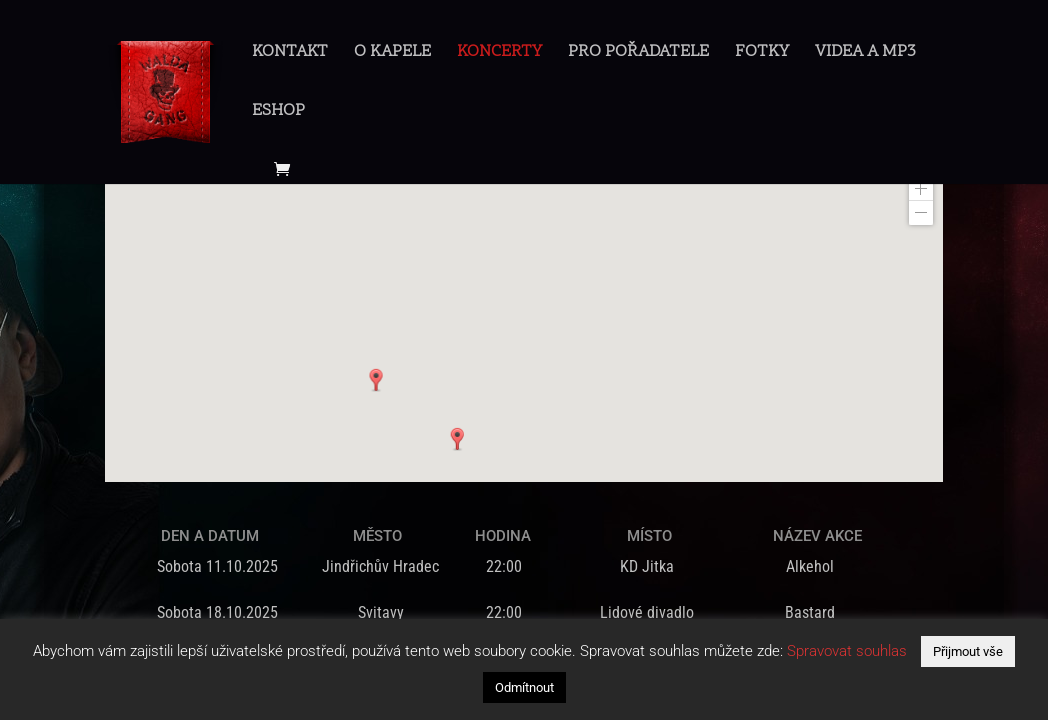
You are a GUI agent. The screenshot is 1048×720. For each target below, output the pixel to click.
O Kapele (392, 54)
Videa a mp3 (865, 54)
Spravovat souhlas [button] (847, 651)
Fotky (762, 54)
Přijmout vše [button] (968, 651)
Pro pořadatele (638, 54)
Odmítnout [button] (524, 687)
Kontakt (290, 54)
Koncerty (499, 54)
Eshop (278, 113)
